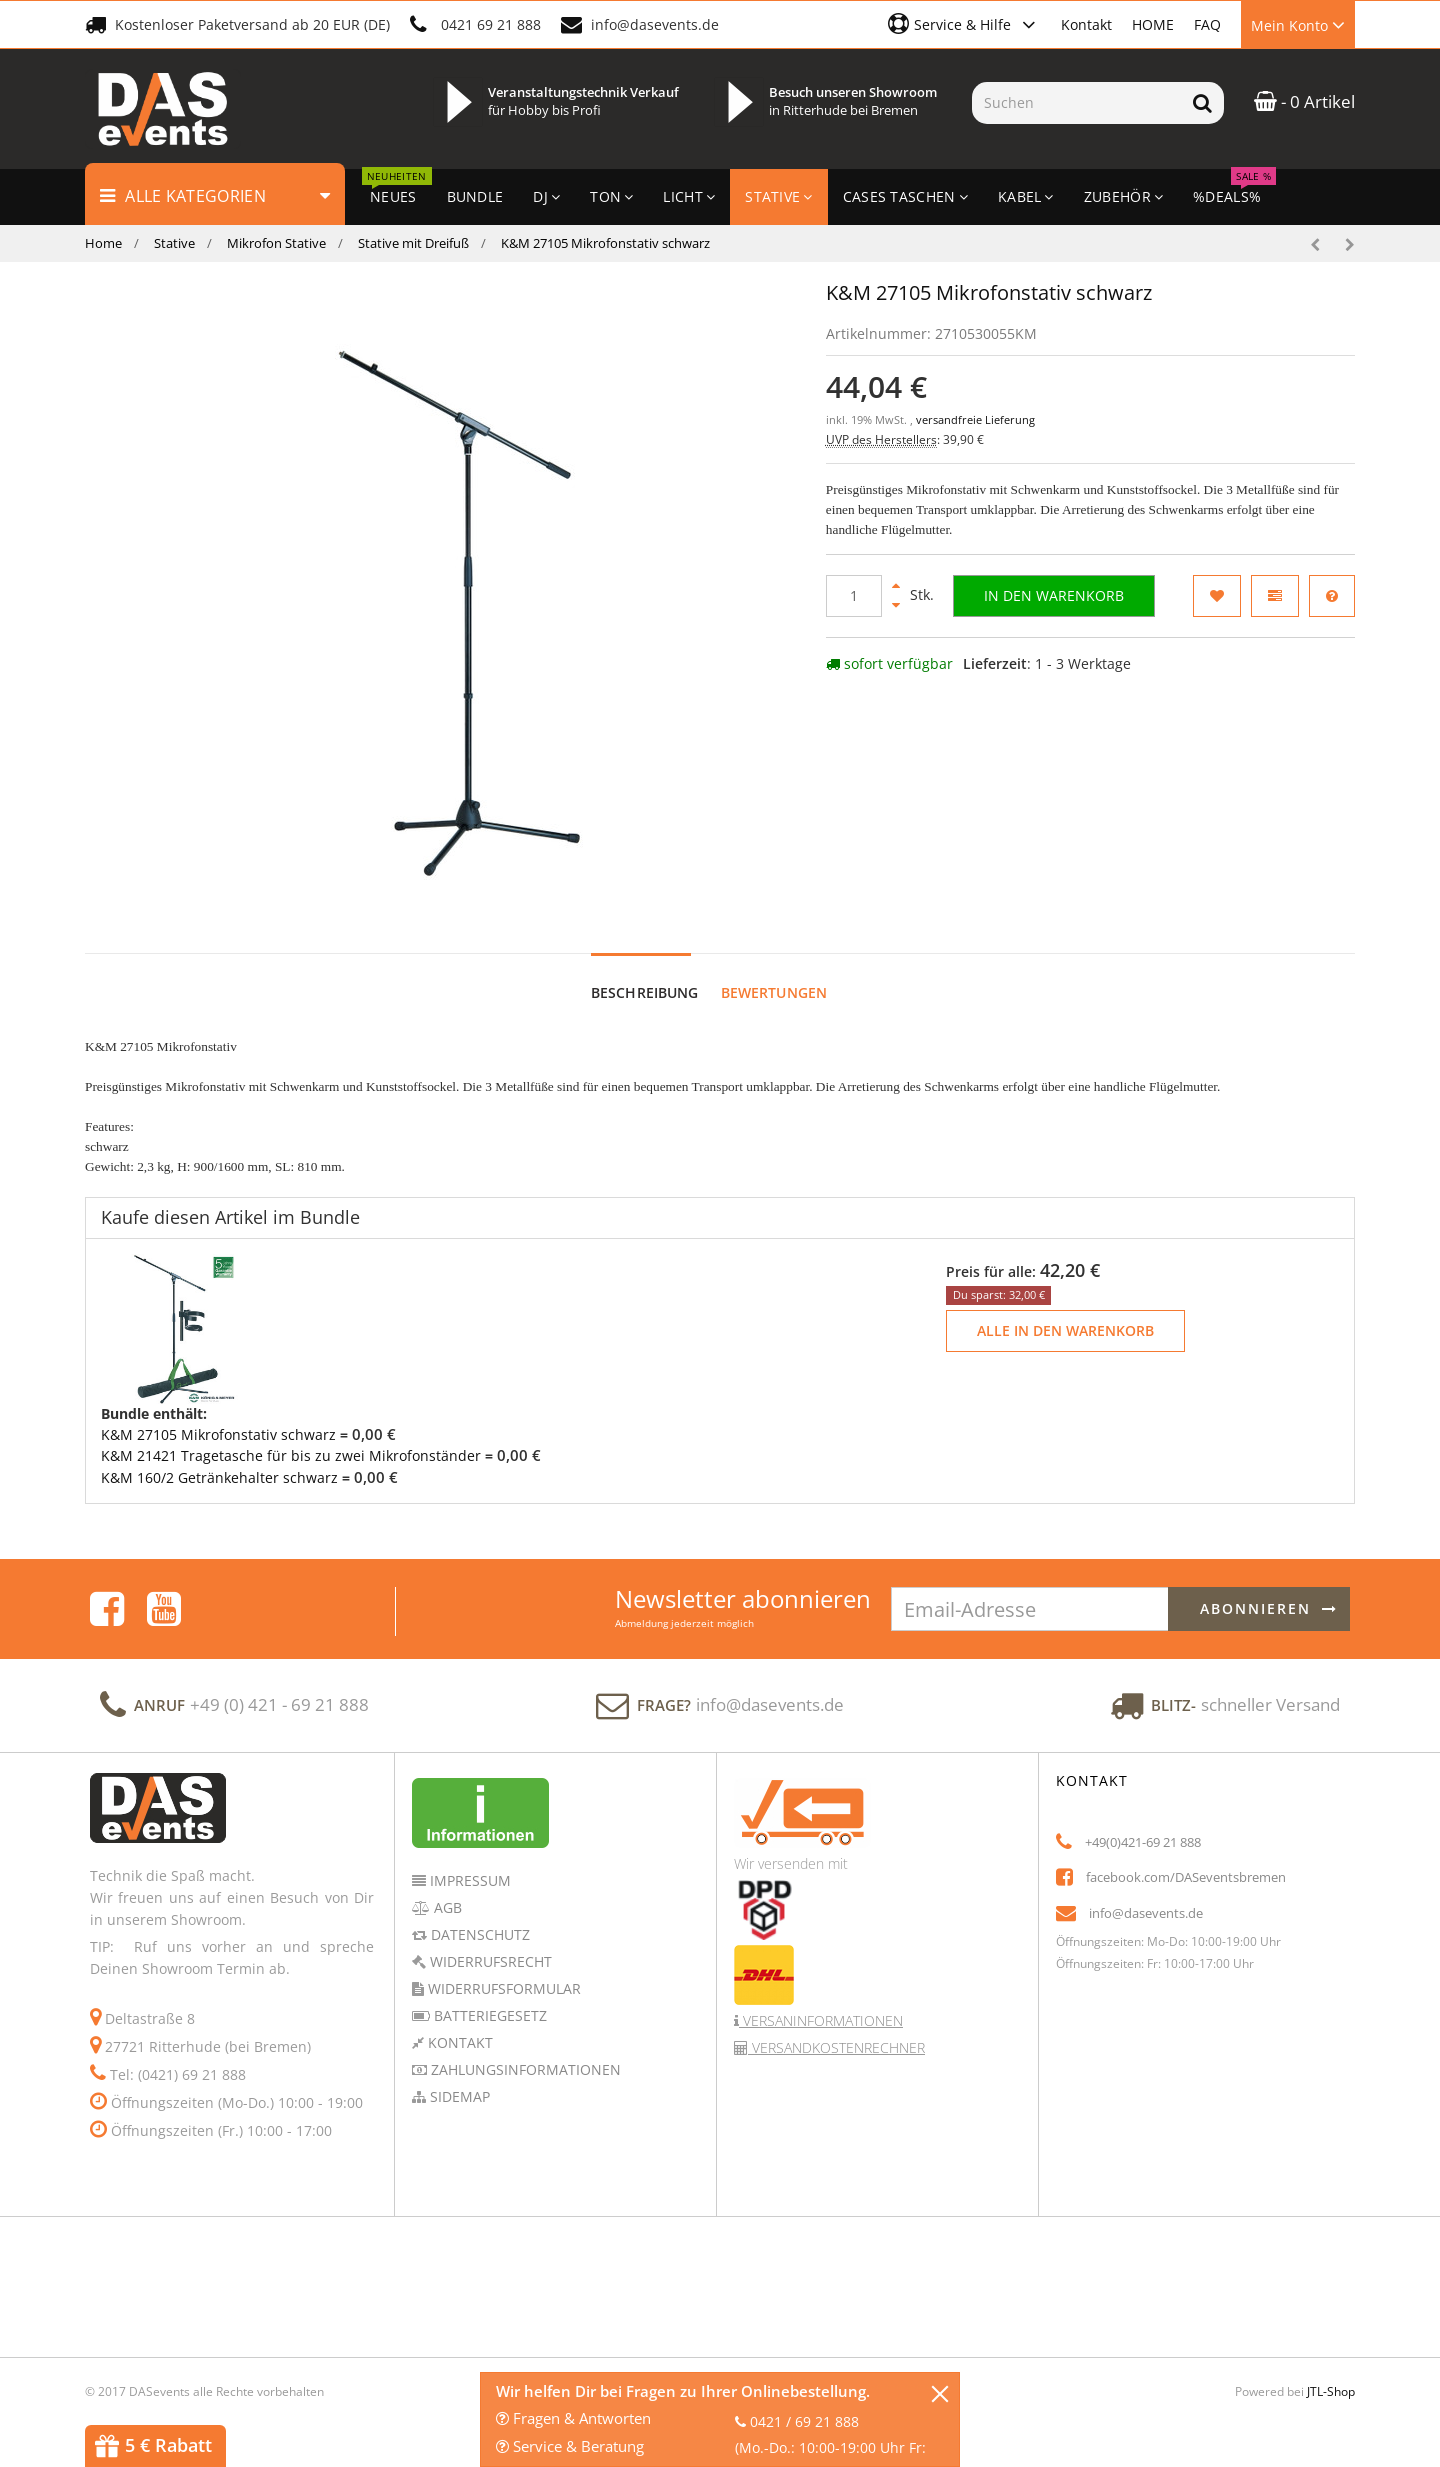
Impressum (468, 1861)
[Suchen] (1076, 103)
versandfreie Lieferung (975, 420)
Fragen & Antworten (573, 2418)
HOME (1153, 24)
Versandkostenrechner (836, 2028)
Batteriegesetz (488, 1996)
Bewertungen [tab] (774, 973)
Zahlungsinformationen (524, 2050)
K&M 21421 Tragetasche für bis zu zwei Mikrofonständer (291, 1436)
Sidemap (458, 2077)
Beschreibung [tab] (645, 973)
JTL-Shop (1331, 2372)
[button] (964, 24)
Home (103, 243)
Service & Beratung (570, 2446)
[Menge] (854, 596)
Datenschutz (478, 1915)
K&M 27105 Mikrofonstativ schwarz (218, 1415)
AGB (446, 1888)
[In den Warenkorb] (1054, 596)
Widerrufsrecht (489, 1942)
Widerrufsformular (502, 1969)
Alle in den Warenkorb (1065, 1311)
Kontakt (1086, 24)
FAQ (1207, 24)
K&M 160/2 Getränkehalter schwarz (219, 1458)
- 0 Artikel (1304, 101)
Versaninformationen (821, 2001)
